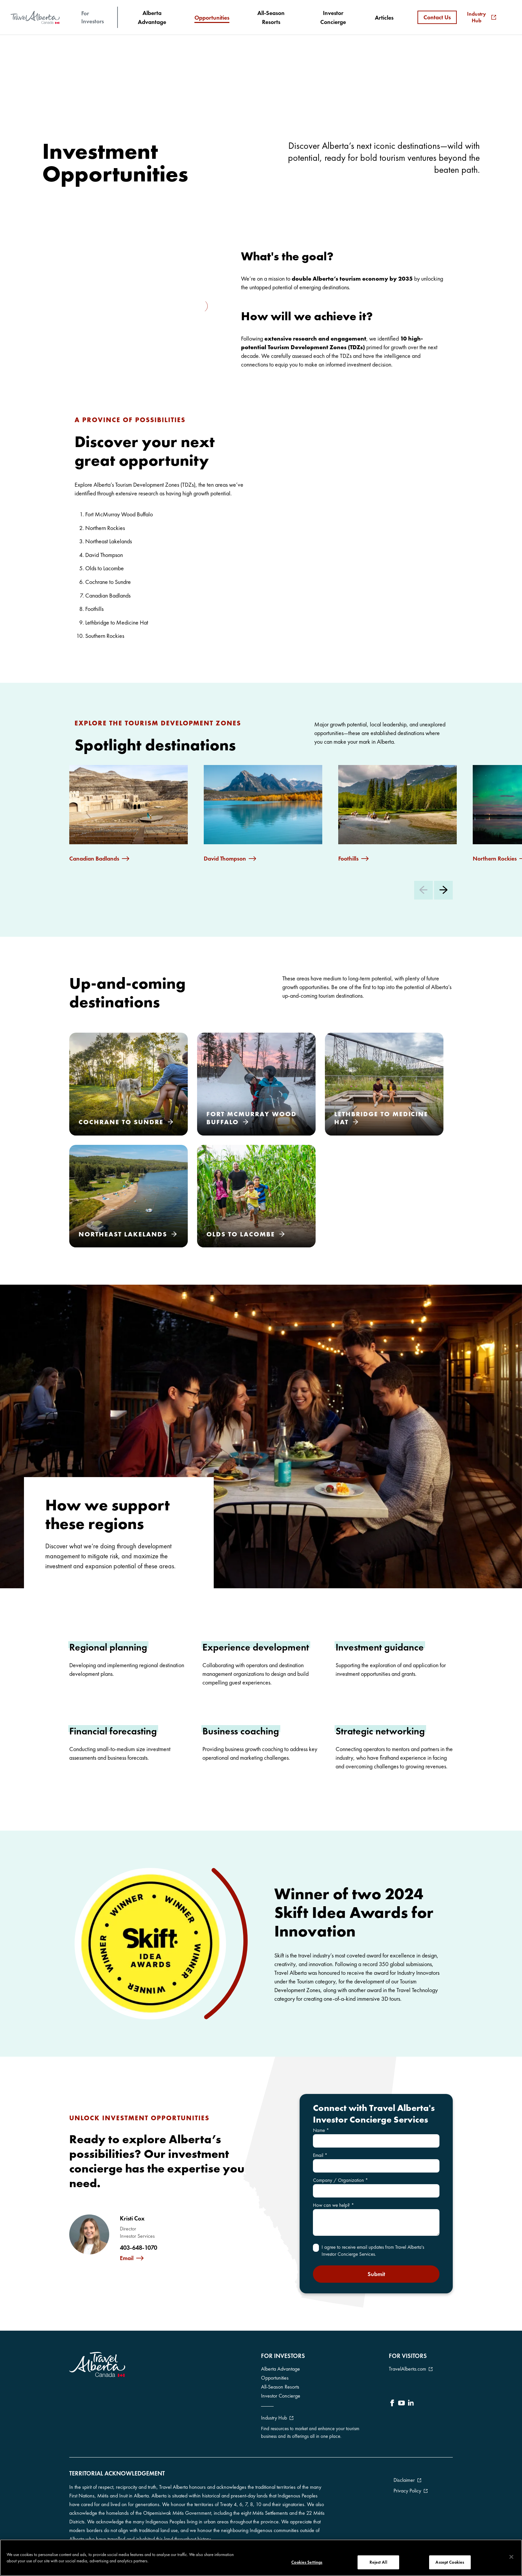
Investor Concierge (280, 2395)
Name (321, 2130)
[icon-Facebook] (392, 2404)
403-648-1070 (138, 2248)
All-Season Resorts (280, 2386)
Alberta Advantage (280, 2368)
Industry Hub (481, 17)
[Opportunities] (212, 18)
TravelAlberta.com (407, 2368)
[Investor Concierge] (333, 17)
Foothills (348, 858)
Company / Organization (340, 2180)
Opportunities (275, 2377)
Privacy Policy (407, 2490)
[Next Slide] (443, 890)
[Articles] (384, 17)
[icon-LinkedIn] (410, 2404)
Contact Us (437, 17)
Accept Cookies (449, 2562)
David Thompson (225, 858)
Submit (376, 2274)
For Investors (92, 17)
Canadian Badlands (94, 858)
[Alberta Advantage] (152, 17)
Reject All (378, 2562)
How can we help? (333, 2205)
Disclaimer (404, 2479)
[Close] (511, 2557)
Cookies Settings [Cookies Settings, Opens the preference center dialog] (306, 2562)
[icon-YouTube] (401, 2404)
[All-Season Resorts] (271, 17)
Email (126, 2258)
